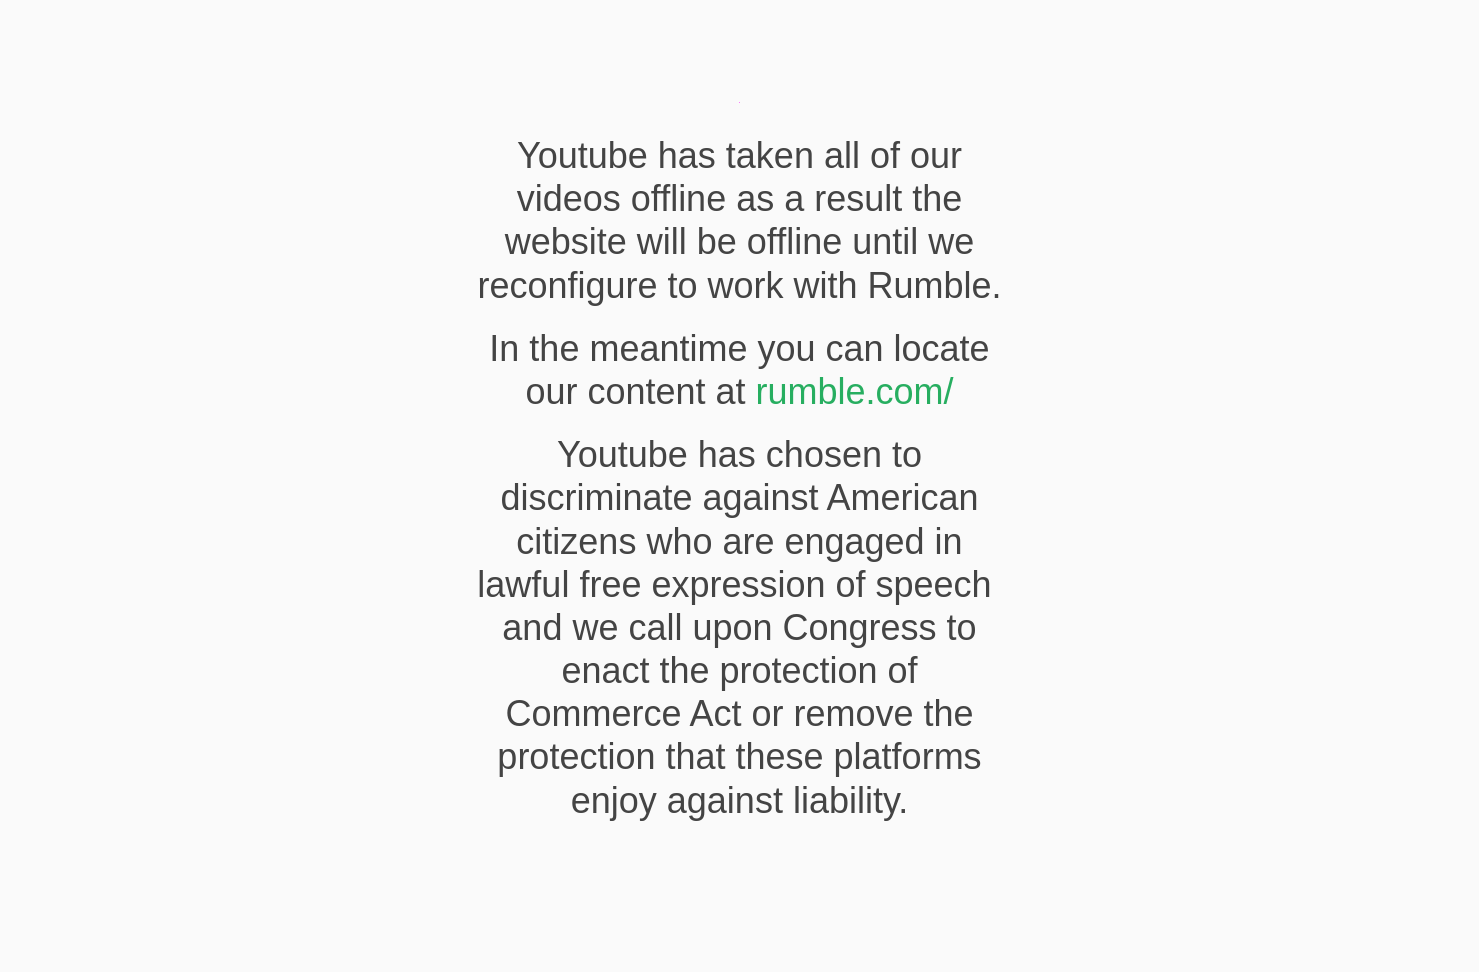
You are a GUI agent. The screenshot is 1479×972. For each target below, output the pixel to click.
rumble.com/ (855, 391)
